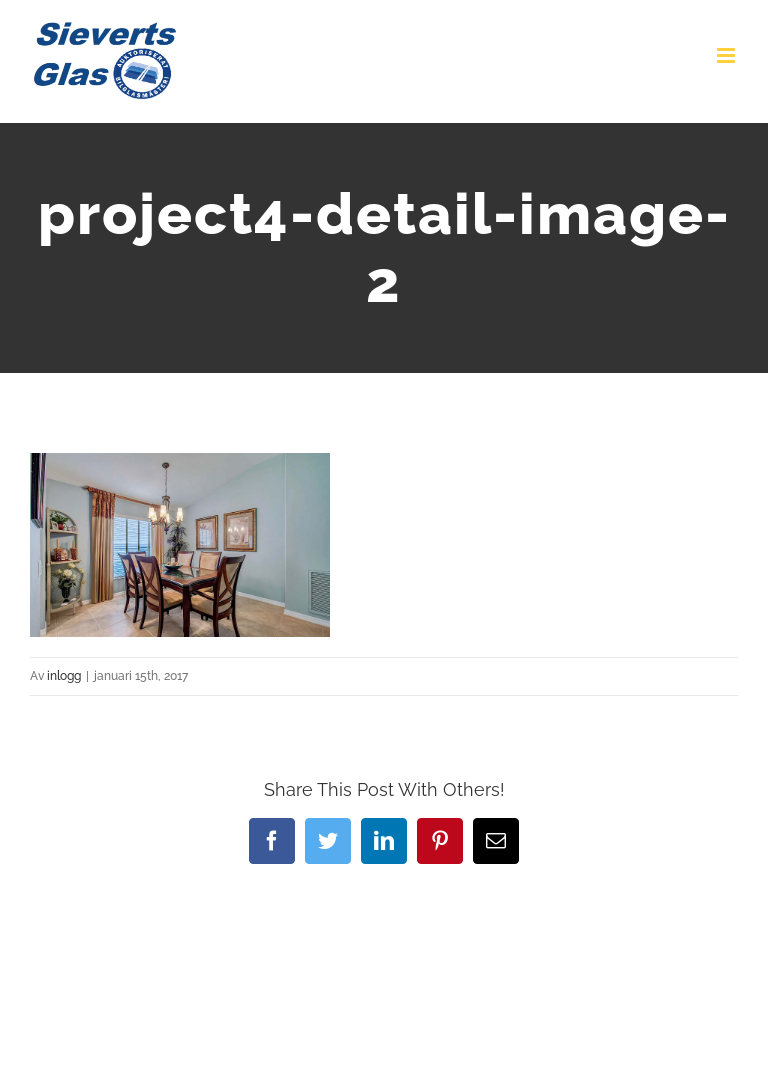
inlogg (64, 676)
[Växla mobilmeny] (727, 55)
